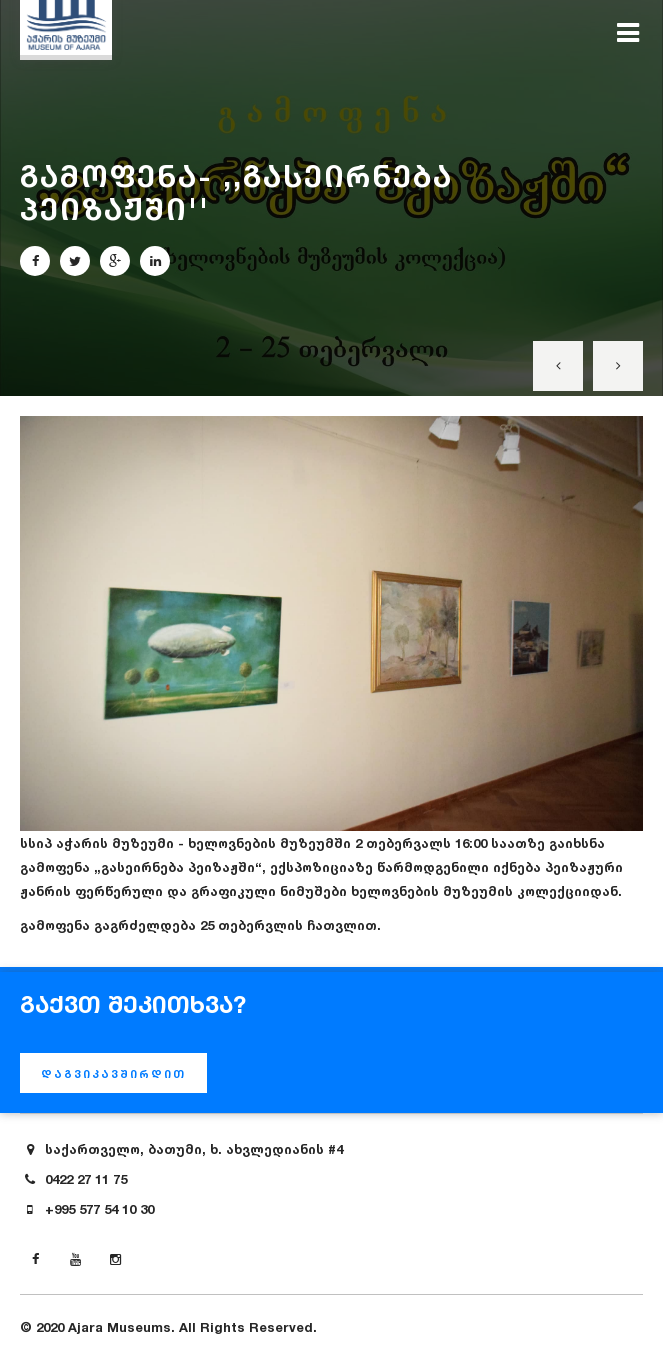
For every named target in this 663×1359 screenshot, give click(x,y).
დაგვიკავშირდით (113, 1074)
